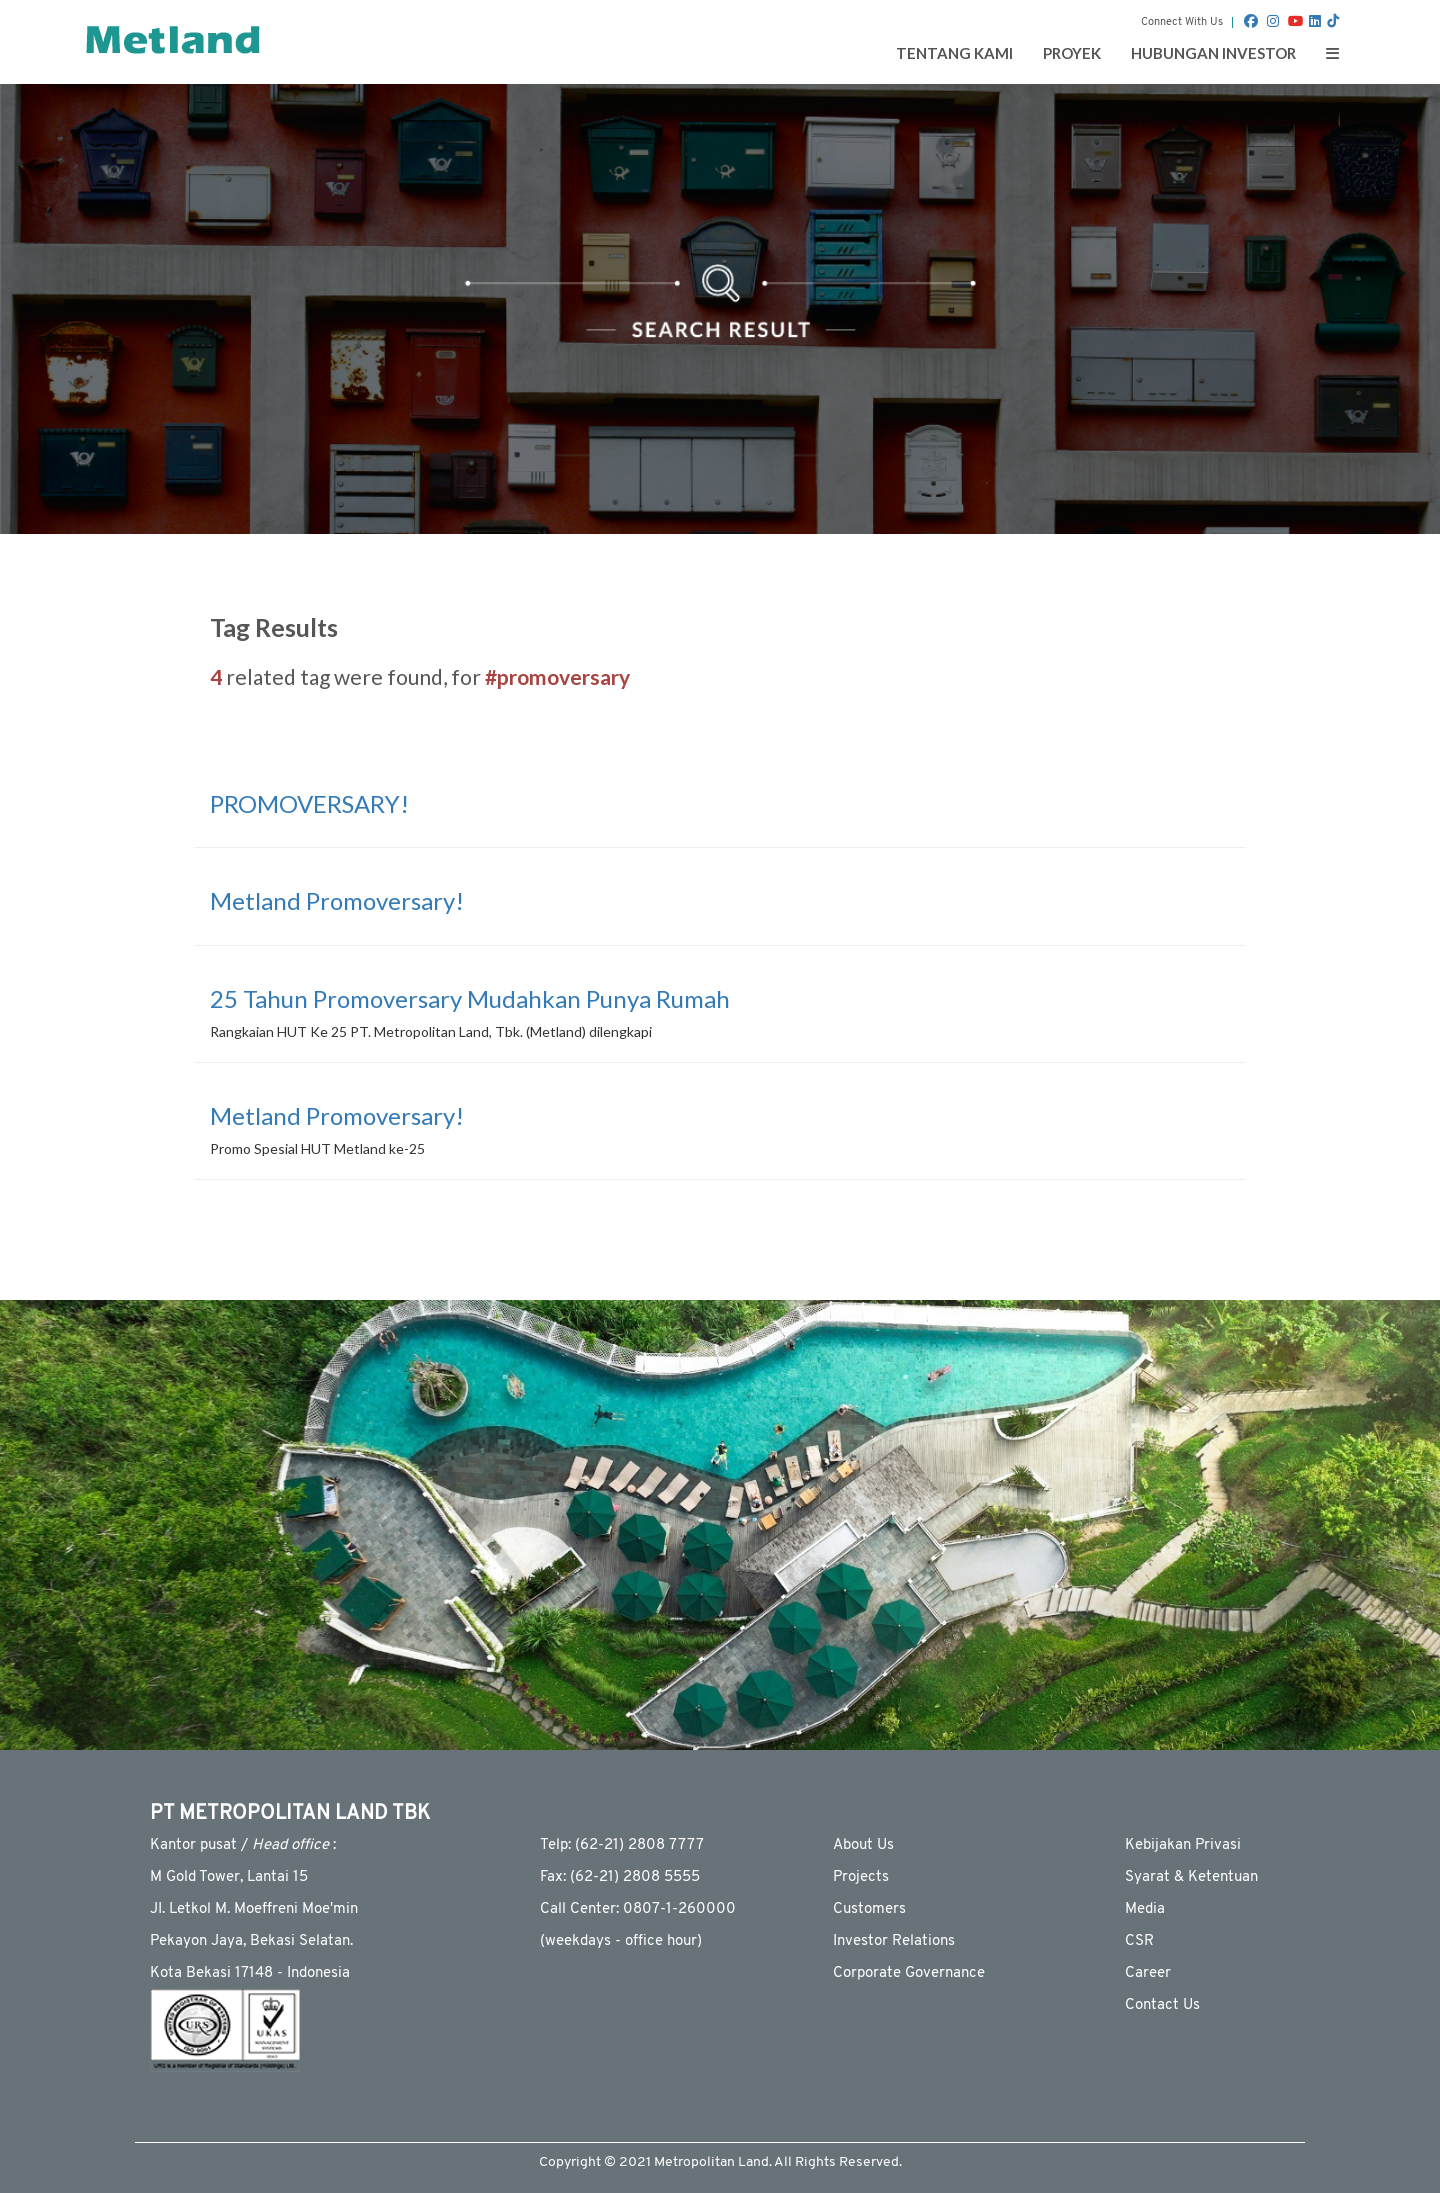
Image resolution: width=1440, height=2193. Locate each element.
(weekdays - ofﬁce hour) (621, 1941)
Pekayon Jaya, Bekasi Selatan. (251, 1941)
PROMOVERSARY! (309, 803)
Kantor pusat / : (243, 1845)
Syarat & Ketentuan (1191, 1877)
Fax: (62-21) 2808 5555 (620, 1877)
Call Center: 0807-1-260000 (638, 1909)
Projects (861, 1877)
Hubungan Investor (1213, 53)
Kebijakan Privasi (1183, 1845)
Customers (869, 1909)
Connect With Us (1182, 22)
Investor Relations (894, 1941)
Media (1145, 1909)
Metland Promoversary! (337, 900)
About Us (863, 1845)
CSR (1139, 1941)
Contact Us (1162, 2005)
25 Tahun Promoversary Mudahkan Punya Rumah (470, 998)
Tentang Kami (954, 53)
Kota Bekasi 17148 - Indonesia (250, 1973)
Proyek (1072, 53)
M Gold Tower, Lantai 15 (229, 1877)
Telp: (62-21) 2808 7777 (622, 1845)
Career (1148, 1973)
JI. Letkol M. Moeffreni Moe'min (254, 1909)
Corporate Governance (909, 1973)
